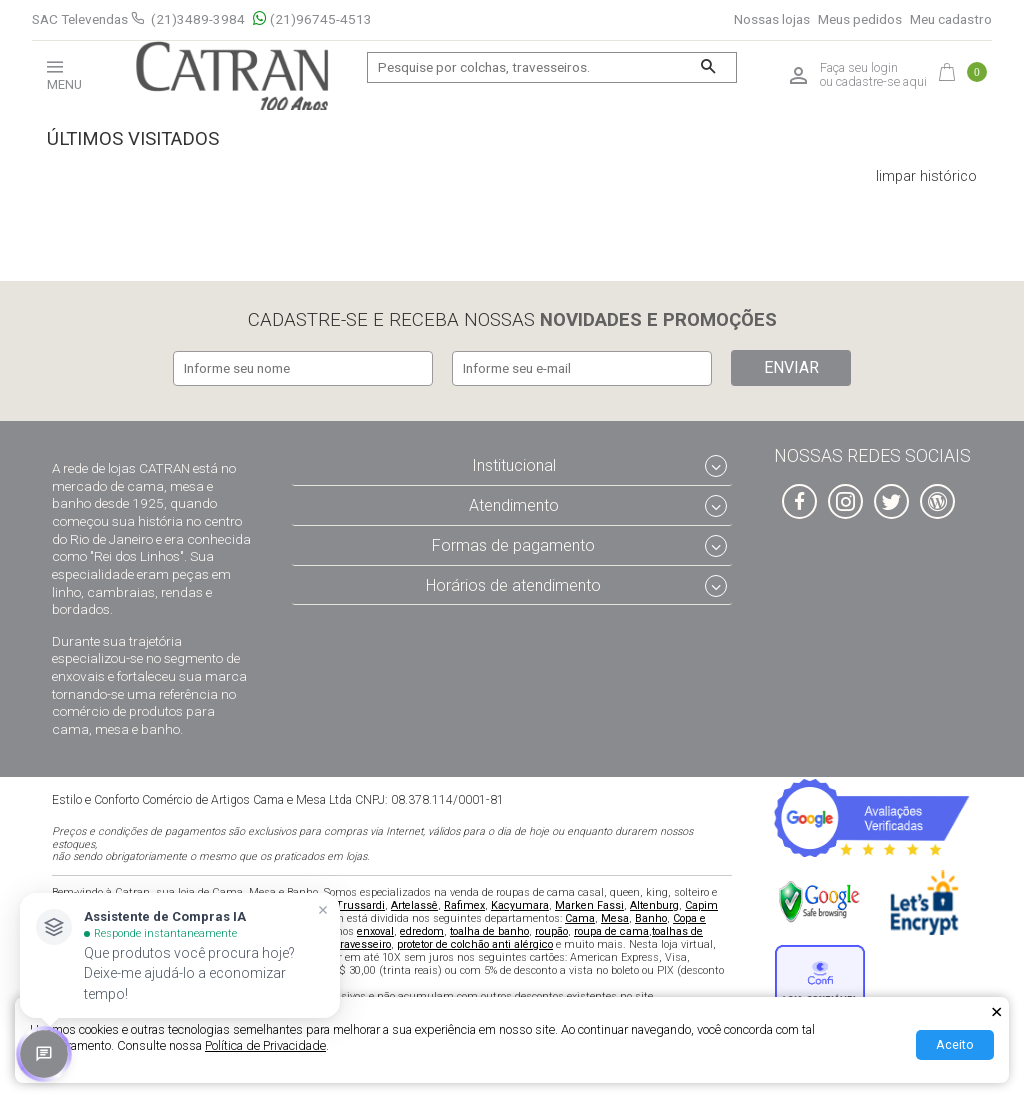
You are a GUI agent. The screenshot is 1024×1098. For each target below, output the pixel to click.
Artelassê (414, 903)
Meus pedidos (860, 19)
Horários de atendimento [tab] (513, 583)
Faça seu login (859, 68)
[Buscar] (708, 67)
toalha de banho (489, 929)
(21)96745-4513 (312, 19)
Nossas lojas (772, 19)
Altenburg (654, 903)
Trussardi (360, 903)
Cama (580, 916)
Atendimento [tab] (514, 503)
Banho (651, 916)
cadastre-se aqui (881, 81)
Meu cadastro (951, 19)
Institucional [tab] (514, 464)
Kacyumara (520, 903)
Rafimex (464, 903)
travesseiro (364, 942)
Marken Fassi (589, 903)
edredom (422, 929)
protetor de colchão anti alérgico (475, 942)
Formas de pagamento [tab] (513, 543)
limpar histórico (926, 177)
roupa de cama (611, 929)
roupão (551, 929)
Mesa (615, 916)
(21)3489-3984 (198, 19)
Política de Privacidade (265, 1045)
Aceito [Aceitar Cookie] (955, 1044)
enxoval (375, 929)
